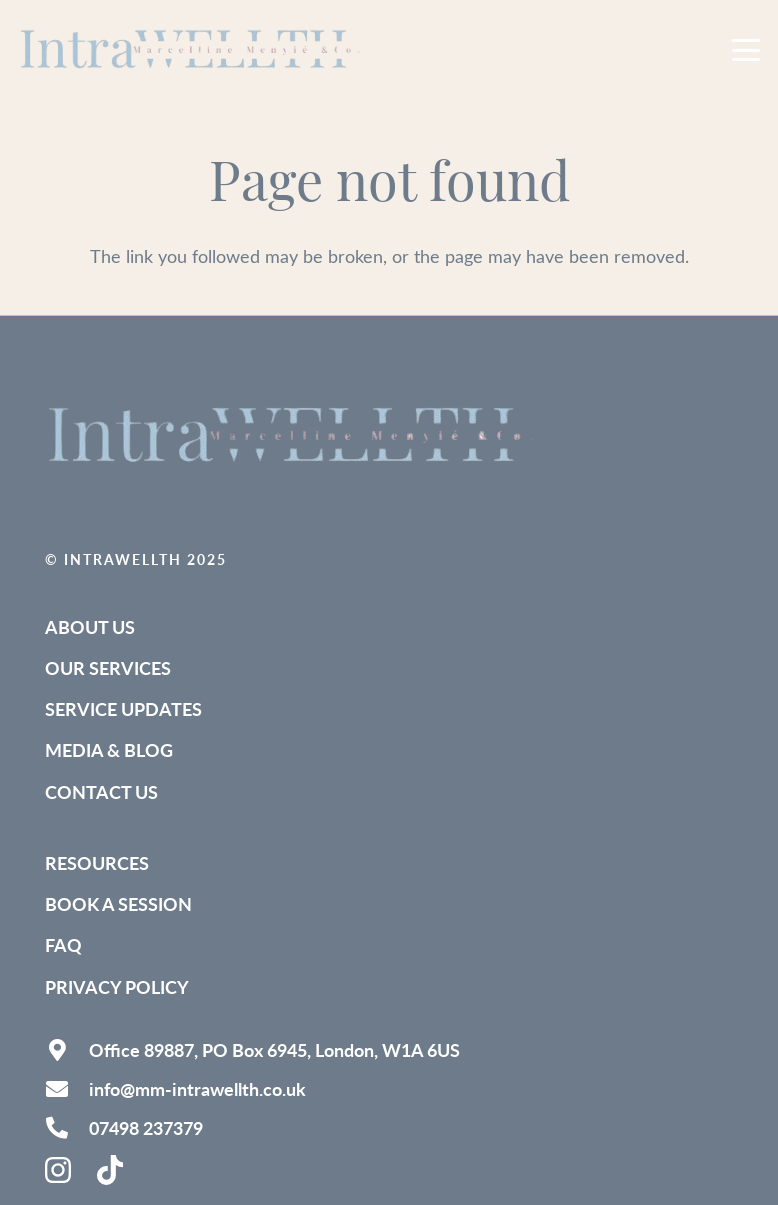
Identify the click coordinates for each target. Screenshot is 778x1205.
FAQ (63, 944)
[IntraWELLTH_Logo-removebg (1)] (193, 50)
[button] (746, 50)
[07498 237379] (67, 1128)
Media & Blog (109, 749)
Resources (97, 862)
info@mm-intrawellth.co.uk (197, 1088)
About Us (90, 626)
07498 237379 (146, 1127)
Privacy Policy (117, 986)
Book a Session (118, 903)
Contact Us (101, 791)
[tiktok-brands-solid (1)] (112, 1170)
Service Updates (123, 708)
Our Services (108, 667)
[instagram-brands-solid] (60, 1170)
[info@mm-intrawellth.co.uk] (67, 1089)
